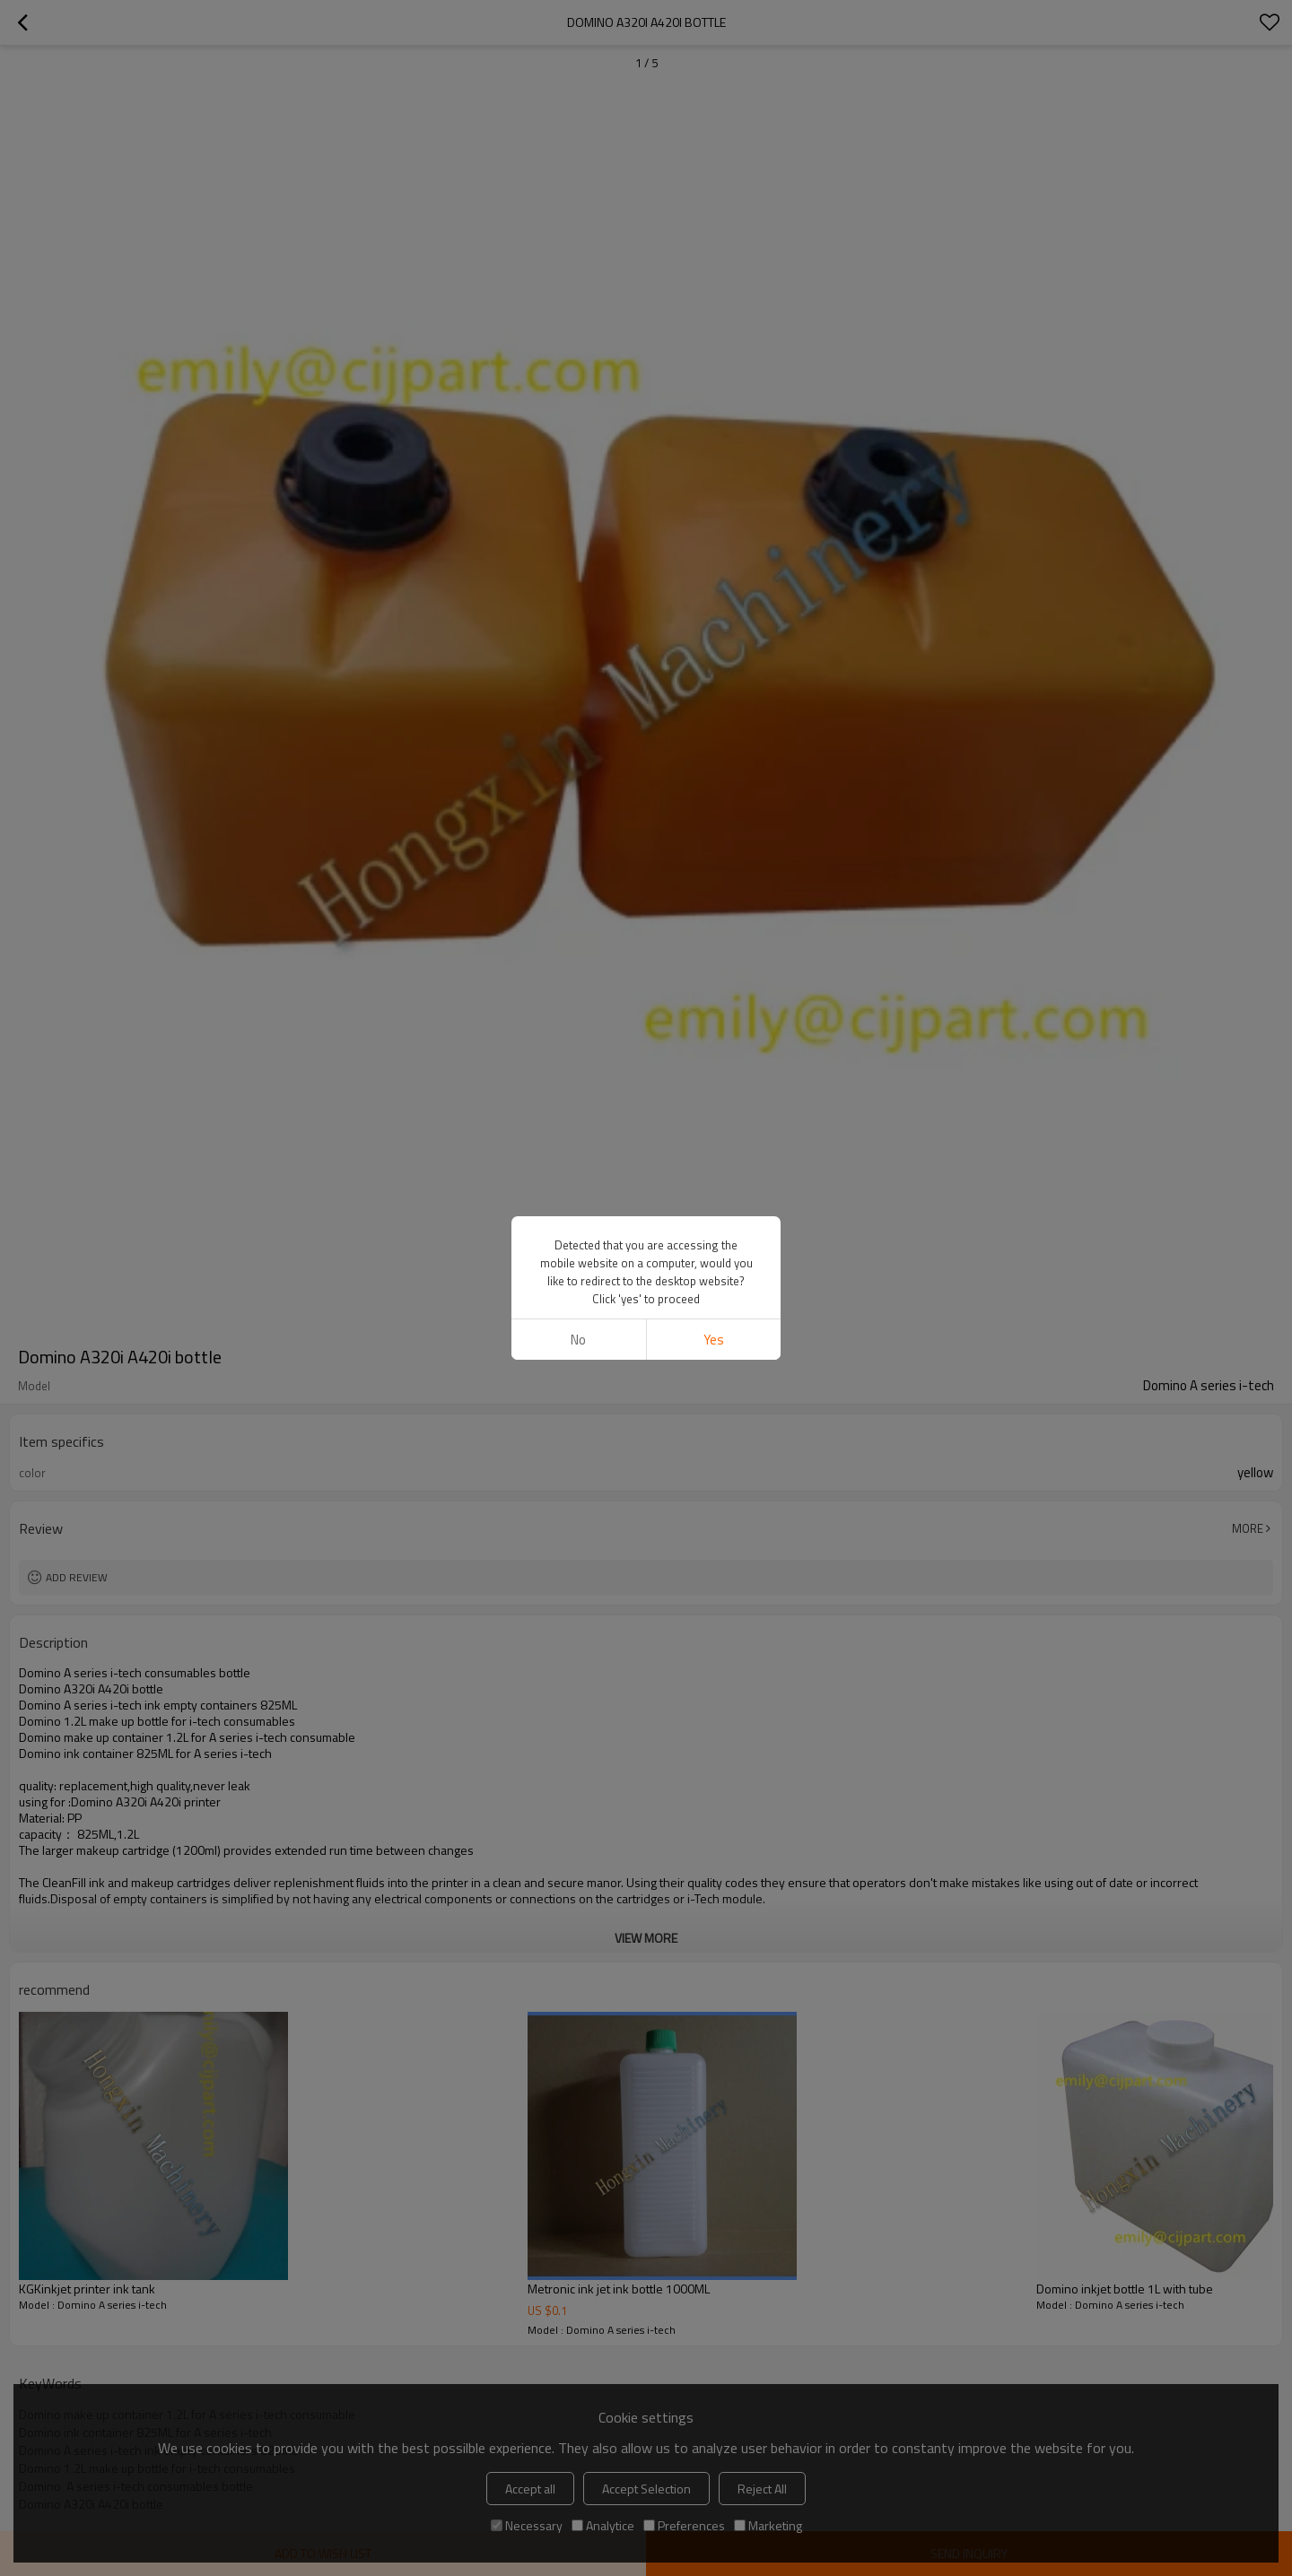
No (578, 1339)
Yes (713, 1339)
